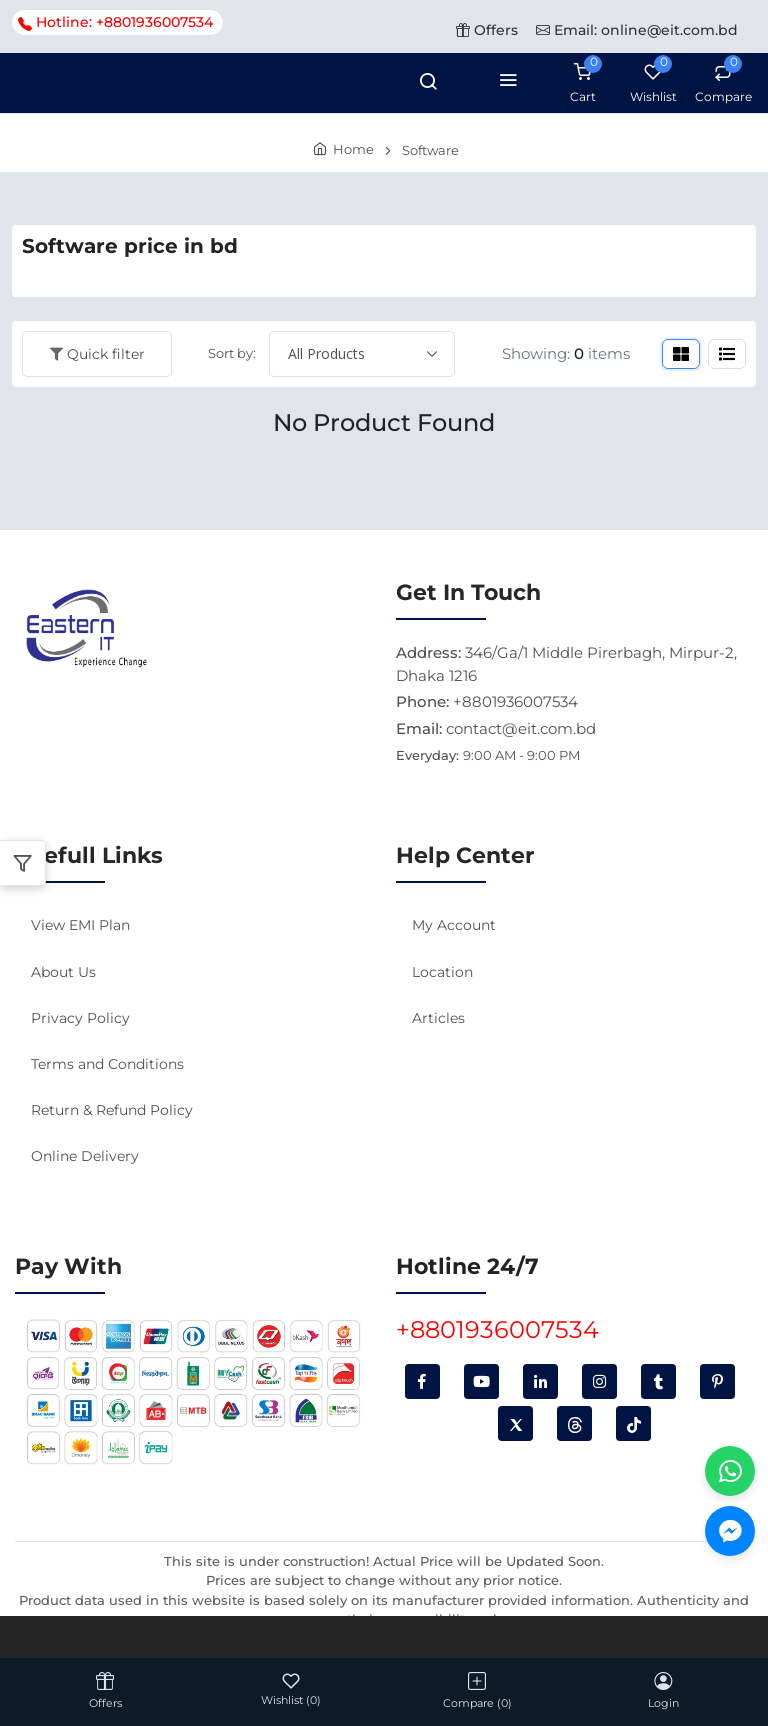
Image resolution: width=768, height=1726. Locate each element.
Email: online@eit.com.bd (637, 30)
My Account (454, 925)
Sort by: (232, 353)
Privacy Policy (80, 1018)
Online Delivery (85, 1156)
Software (430, 150)
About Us (63, 972)
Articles (438, 1018)
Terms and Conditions (107, 1064)
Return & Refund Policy (112, 1110)
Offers (487, 30)
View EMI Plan (80, 925)
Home (353, 149)
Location (442, 972)
